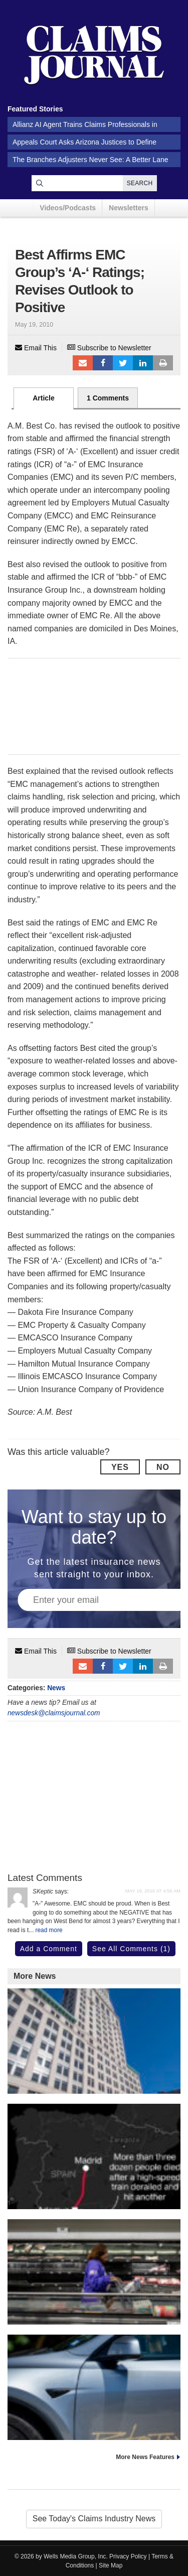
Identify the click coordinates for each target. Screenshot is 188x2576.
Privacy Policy (128, 2556)
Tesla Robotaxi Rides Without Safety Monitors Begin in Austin (94, 2430)
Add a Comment (48, 1949)
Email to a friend (83, 362)
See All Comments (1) (131, 1949)
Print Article (163, 362)
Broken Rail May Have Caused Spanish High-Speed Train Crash (94, 2199)
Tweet (123, 362)
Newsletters (128, 208)
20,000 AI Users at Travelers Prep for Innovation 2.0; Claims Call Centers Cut (94, 2083)
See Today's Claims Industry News (94, 2518)
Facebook (103, 362)
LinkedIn (143, 362)
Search (140, 183)
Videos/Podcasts (68, 208)
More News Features (145, 2457)
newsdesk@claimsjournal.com (54, 1713)
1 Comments (108, 398)
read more (49, 1930)
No (162, 1467)
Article (44, 398)
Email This (36, 348)
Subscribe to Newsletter (109, 348)
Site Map (110, 2565)
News (56, 1688)
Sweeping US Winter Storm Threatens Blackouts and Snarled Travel (94, 2314)
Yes (120, 1467)
